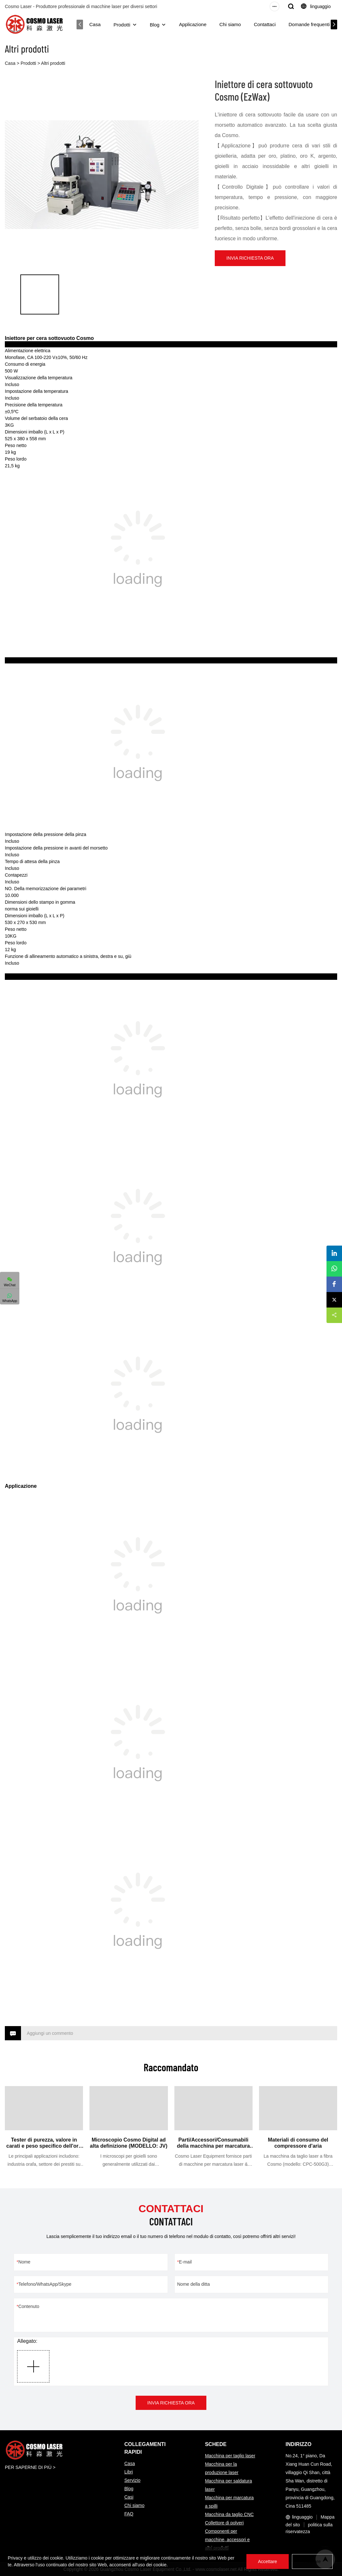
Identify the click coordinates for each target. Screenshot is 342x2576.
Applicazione (193, 24)
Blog (156, 24)
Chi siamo (231, 24)
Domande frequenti (310, 24)
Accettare (267, 2561)
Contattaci (266, 24)
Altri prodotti (53, 63)
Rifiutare (312, 2561)
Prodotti (122, 24)
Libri (128, 2471)
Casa (95, 24)
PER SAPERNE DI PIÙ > (30, 2467)
